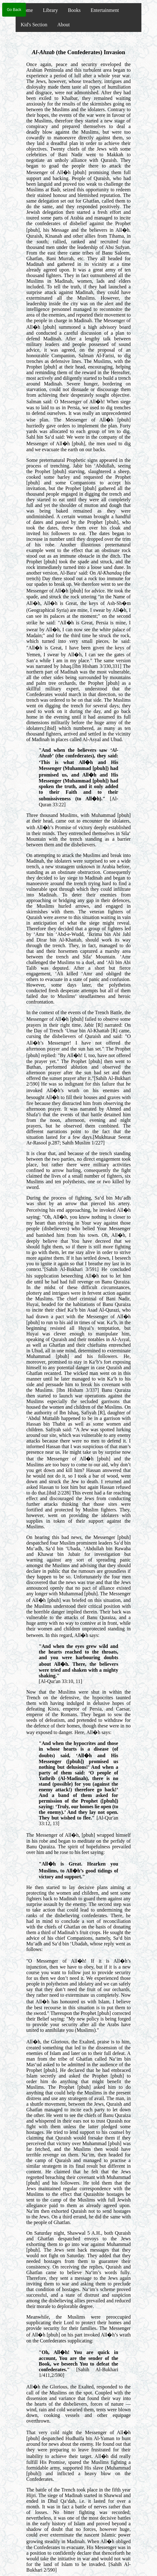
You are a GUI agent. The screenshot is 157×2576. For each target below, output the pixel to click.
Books (74, 10)
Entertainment (105, 10)
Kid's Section (34, 24)
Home (27, 10)
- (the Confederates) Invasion (81, 52)
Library (50, 10)
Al (34, 52)
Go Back (14, 10)
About (63, 24)
